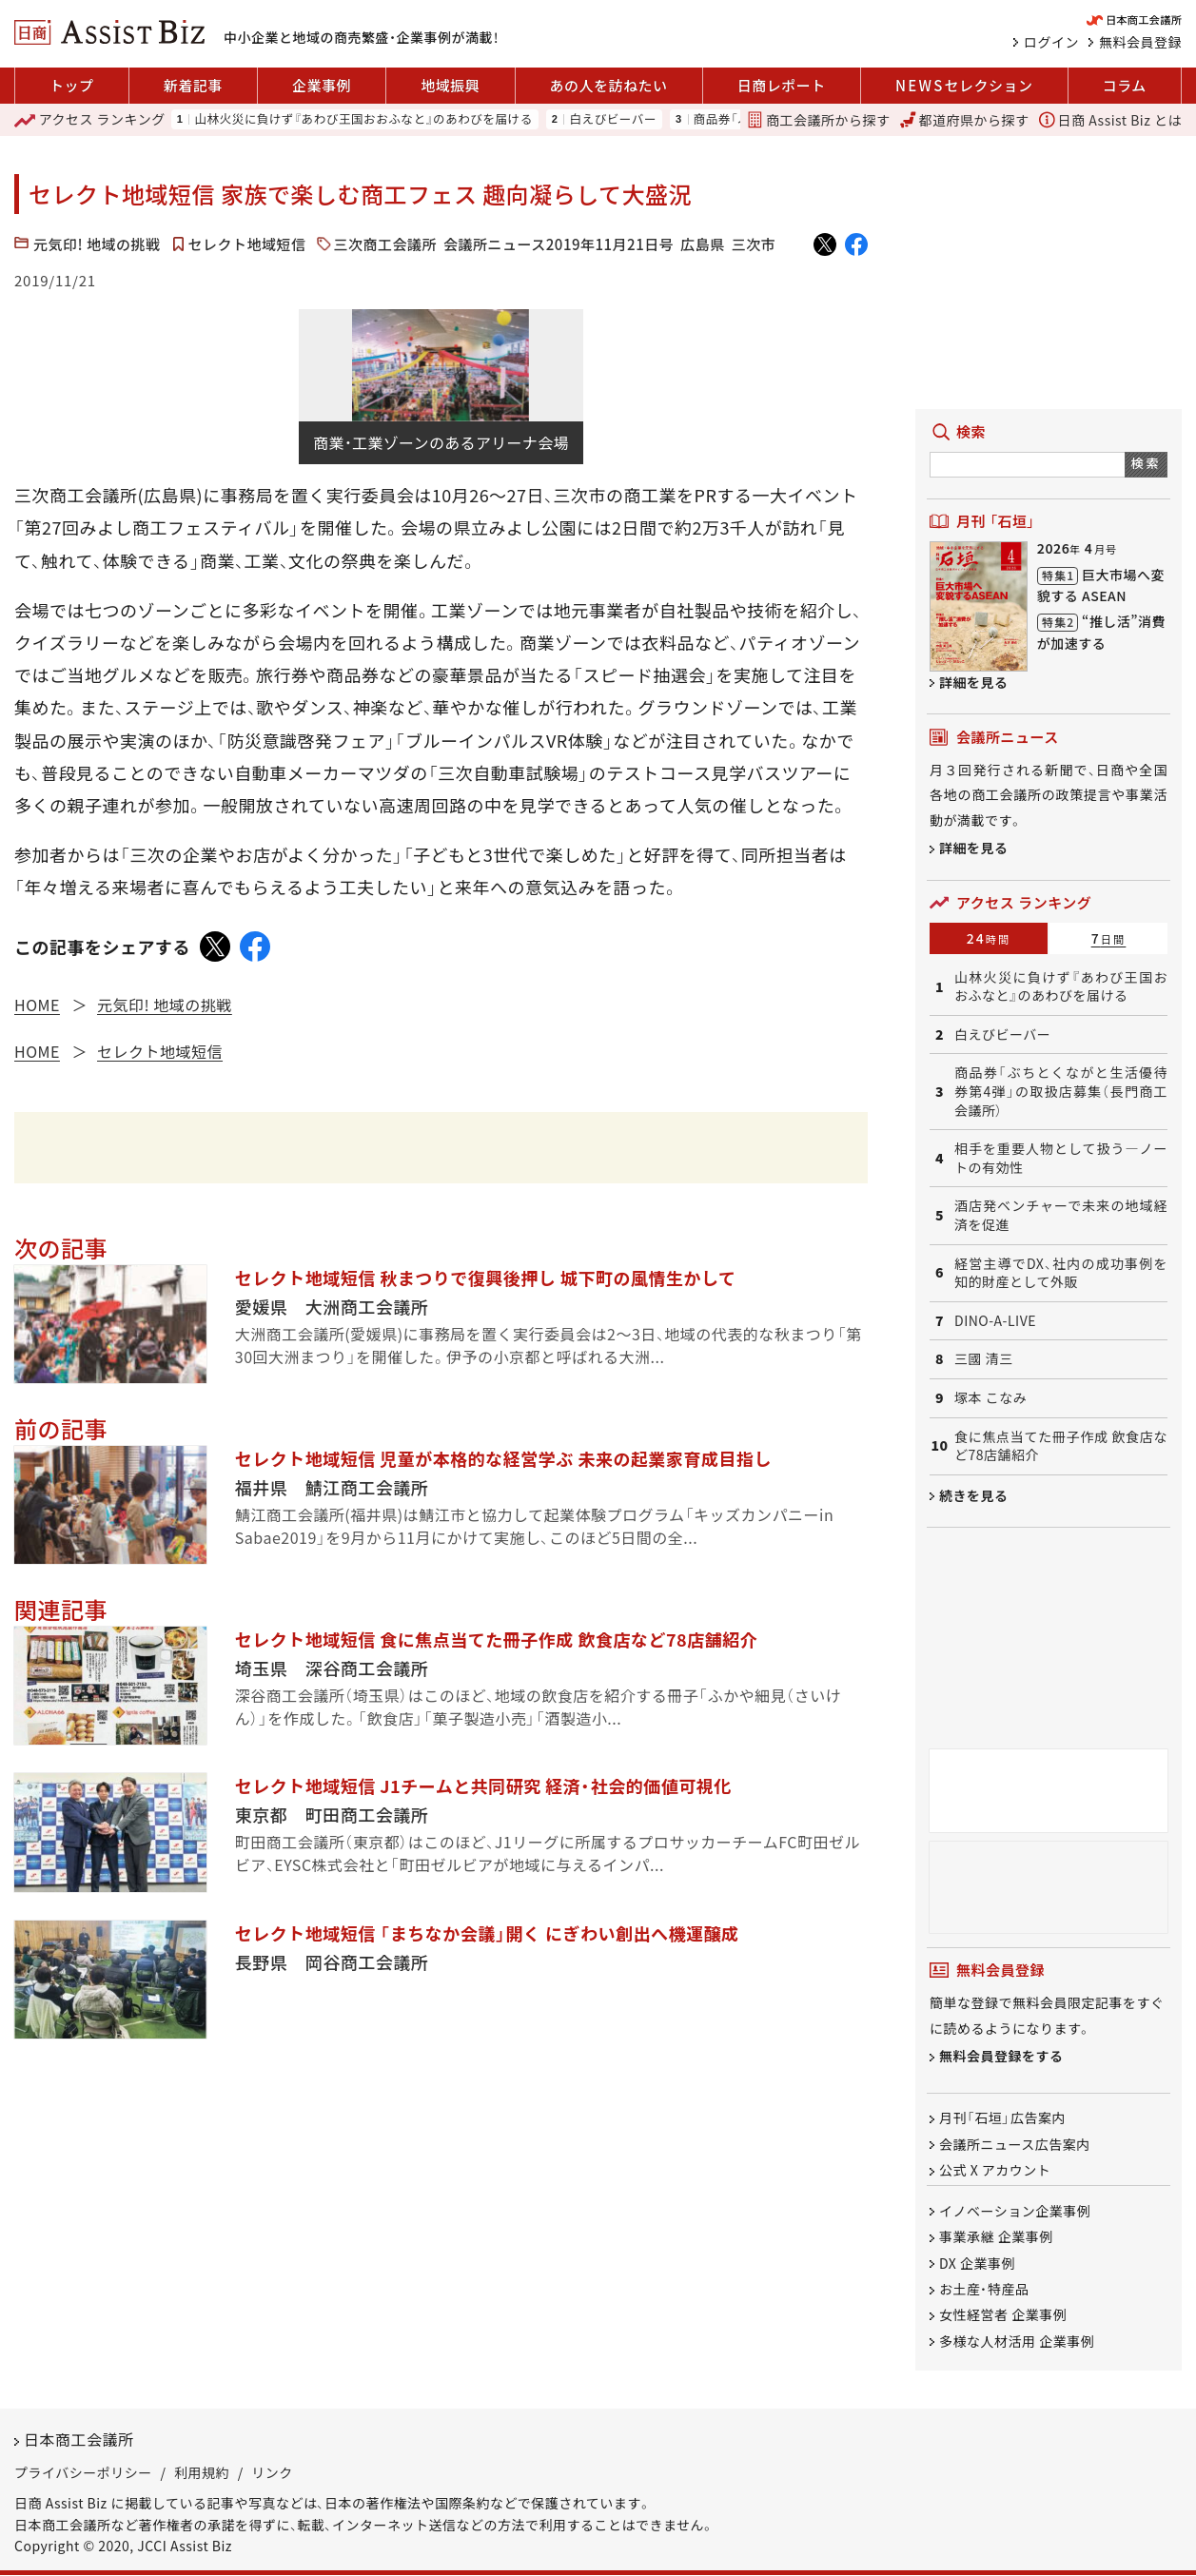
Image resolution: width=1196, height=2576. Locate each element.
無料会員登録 (1140, 42)
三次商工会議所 (386, 244)
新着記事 (193, 85)
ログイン (1051, 42)
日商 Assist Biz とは (1110, 119)
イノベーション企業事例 (1014, 2210)
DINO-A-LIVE (995, 1321)
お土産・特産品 (984, 2288)
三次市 (754, 244)
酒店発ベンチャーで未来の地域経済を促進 (1060, 1215)
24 (989, 937)
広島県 (702, 244)
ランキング (90, 119)
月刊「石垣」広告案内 (1002, 2118)
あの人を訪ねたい (609, 85)
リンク (272, 2472)
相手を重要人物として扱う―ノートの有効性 (1060, 1158)
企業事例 (321, 85)
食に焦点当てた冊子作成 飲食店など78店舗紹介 (1060, 1446)
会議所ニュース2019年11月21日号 (558, 244)
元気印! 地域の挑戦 (97, 244)
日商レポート (781, 85)
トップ (71, 85)
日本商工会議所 (79, 2440)
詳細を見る (974, 682)
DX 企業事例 (977, 2263)
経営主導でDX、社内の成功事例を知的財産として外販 (1060, 1273)
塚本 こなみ (990, 1398)
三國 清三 (983, 1359)
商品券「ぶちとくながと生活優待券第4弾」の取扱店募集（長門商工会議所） (1060, 1091)
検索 (1146, 463)
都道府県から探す (964, 119)
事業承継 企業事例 (996, 2237)
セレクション (963, 85)
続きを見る (974, 1495)
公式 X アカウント (994, 2169)
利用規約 (201, 2472)
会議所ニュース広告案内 (1014, 2144)
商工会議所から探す (818, 119)
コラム (1125, 85)
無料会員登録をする (1001, 2056)
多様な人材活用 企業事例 (1016, 2341)
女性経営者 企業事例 (1003, 2315)
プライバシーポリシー (83, 2472)
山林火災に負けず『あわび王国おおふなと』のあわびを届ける (363, 119)
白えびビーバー (613, 119)
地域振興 (450, 85)
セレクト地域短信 (247, 244)
